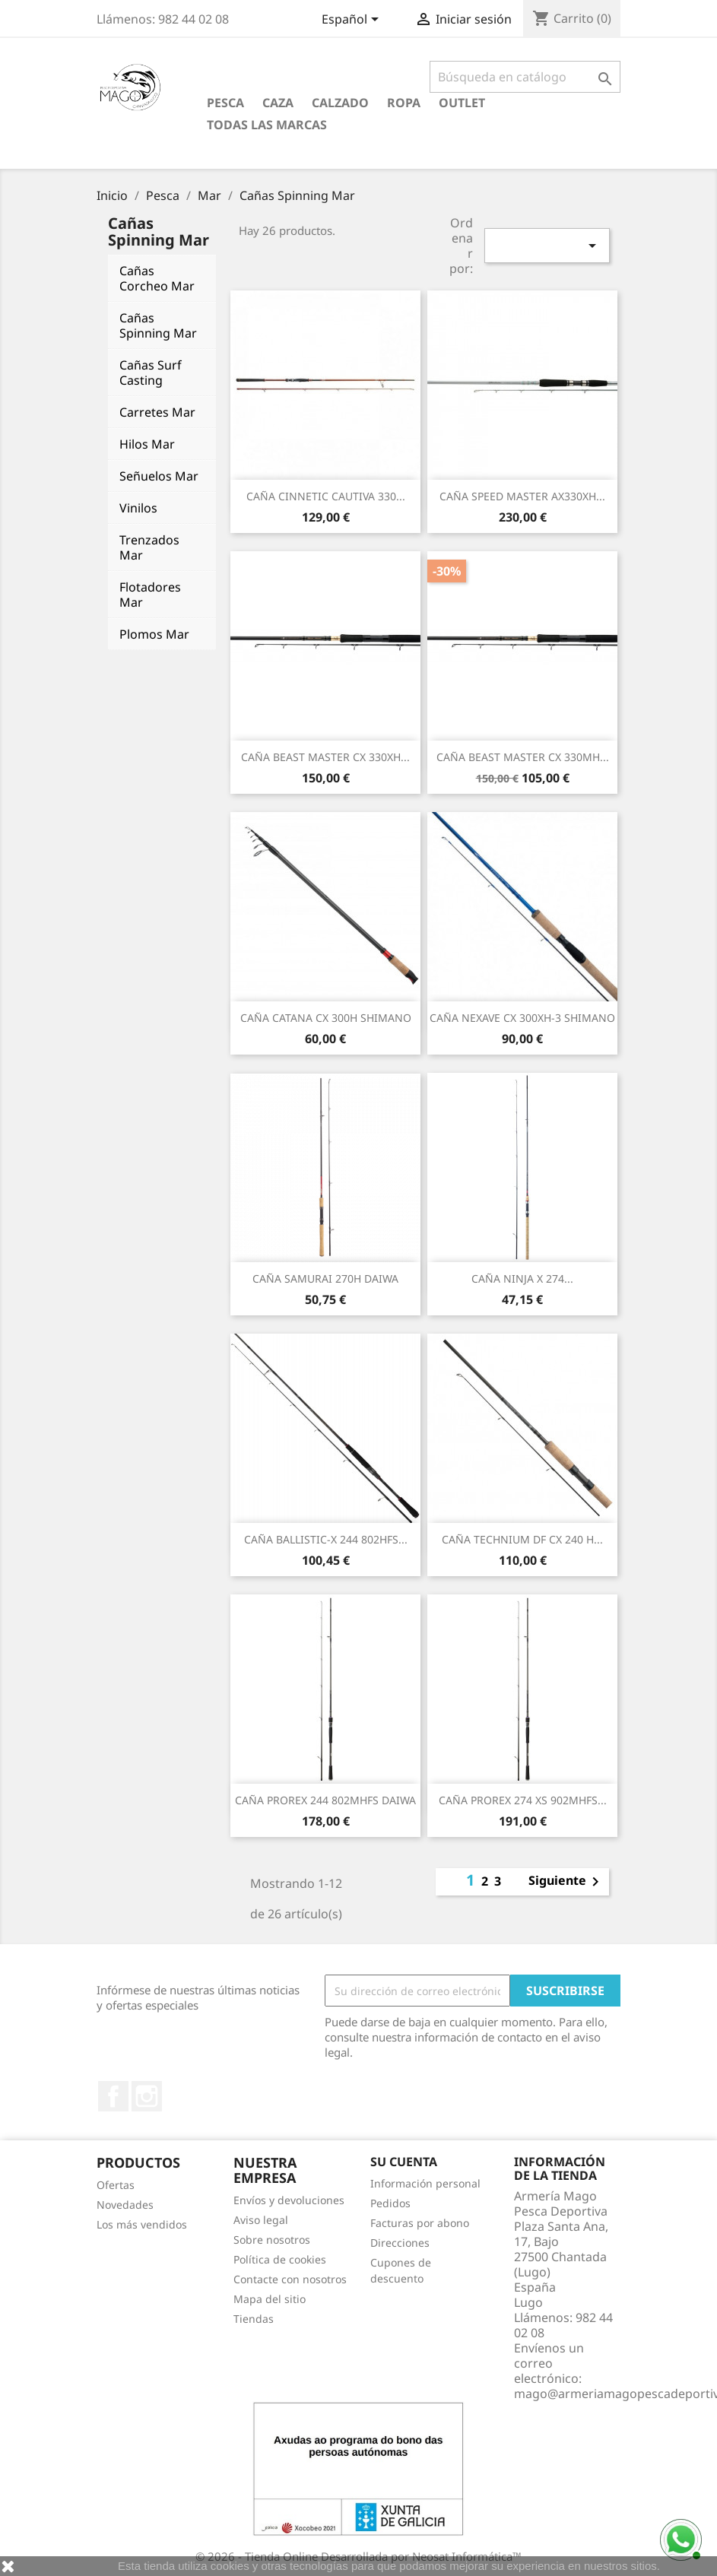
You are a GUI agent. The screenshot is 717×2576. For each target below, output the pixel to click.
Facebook (113, 2096)
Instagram (147, 2096)
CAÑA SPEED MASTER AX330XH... (522, 496)
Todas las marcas (267, 124)
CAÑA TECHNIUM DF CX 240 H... (522, 1539)
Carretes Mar (157, 412)
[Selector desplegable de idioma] (353, 20)
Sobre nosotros (271, 2239)
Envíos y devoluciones (288, 2200)
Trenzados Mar (149, 547)
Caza (277, 102)
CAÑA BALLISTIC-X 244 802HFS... (326, 1539)
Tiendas (253, 2318)
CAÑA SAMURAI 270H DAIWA (325, 1278)
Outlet (462, 102)
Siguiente (566, 1882)
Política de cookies (279, 2259)
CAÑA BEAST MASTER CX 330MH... (522, 757)
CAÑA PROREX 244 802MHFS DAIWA (325, 1800)
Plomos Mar (154, 634)
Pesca (225, 102)
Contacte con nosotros (290, 2279)
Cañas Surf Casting (150, 373)
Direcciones (400, 2242)
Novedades (125, 2204)
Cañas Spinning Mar (158, 325)
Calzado (340, 102)
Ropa (403, 102)
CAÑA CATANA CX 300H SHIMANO (325, 1017)
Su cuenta (403, 2161)
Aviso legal (260, 2220)
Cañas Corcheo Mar (157, 278)
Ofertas (116, 2185)
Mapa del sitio (269, 2299)
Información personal (425, 2183)
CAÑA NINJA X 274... (522, 1278)
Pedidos (390, 2203)
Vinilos (138, 508)
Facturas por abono (419, 2223)
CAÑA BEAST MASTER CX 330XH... (325, 757)
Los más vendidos (142, 2224)
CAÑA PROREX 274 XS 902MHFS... (523, 1800)
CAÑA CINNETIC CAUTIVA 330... (325, 496)
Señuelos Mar (158, 476)
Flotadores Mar (150, 595)
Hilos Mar (147, 444)
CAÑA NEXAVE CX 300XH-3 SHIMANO (522, 1017)
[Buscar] (525, 77)
